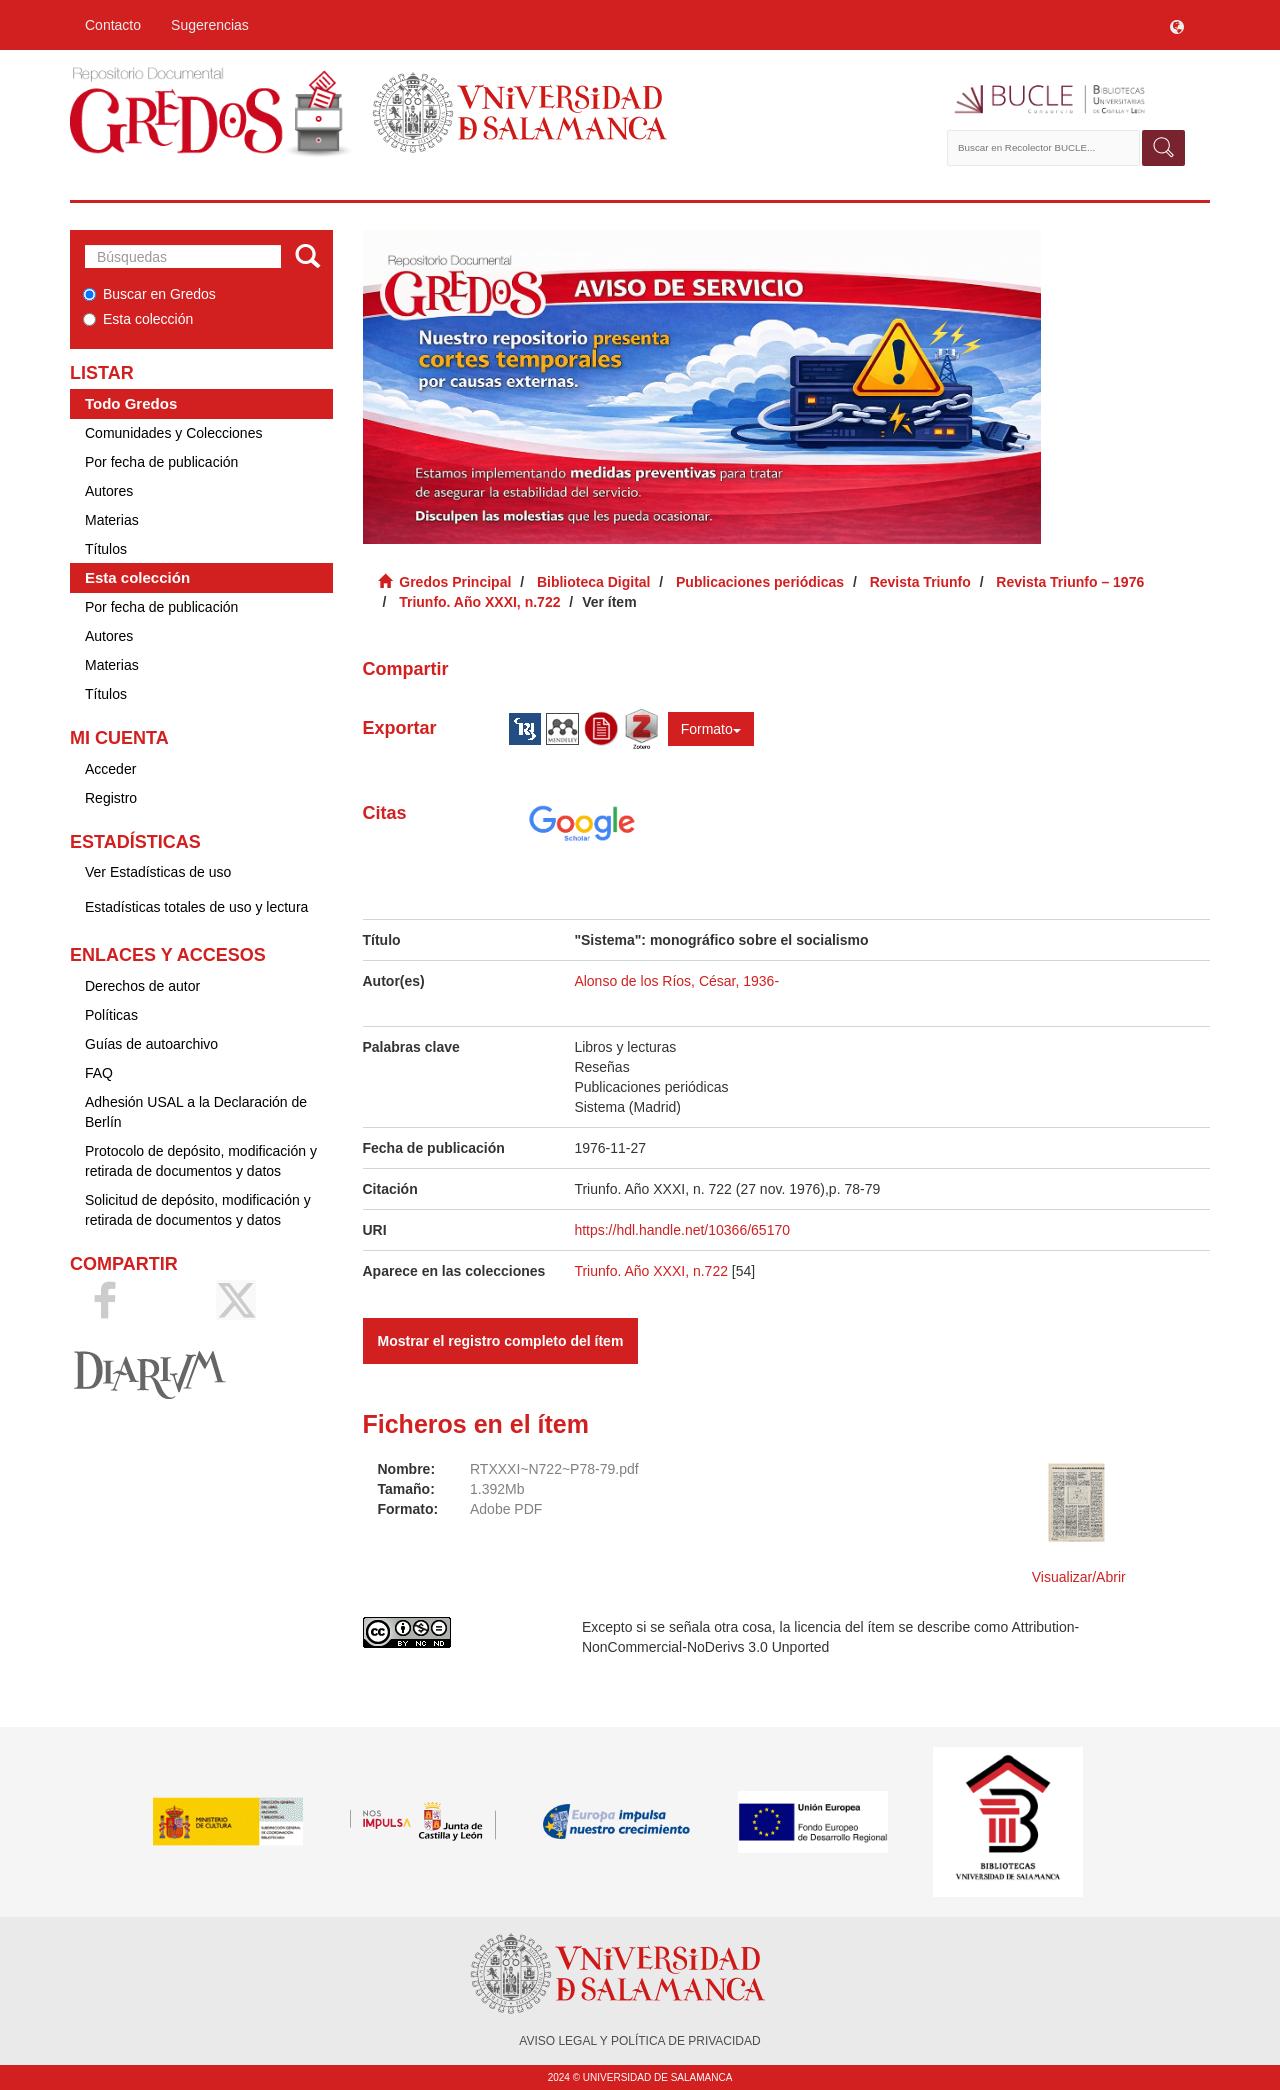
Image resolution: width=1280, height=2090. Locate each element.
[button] (1177, 25)
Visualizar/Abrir (1079, 1577)
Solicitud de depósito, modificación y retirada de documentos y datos (198, 1210)
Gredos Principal (455, 582)
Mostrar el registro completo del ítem (501, 1341)
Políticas (111, 1015)
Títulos (106, 549)
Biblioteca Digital (594, 582)
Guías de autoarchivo (151, 1044)
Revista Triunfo (920, 582)
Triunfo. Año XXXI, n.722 (479, 602)
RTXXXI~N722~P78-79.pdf (554, 1469)
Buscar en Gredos (149, 294)
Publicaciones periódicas (760, 582)
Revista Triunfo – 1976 (1070, 582)
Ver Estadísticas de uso (158, 872)
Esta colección (138, 319)
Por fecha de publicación (161, 462)
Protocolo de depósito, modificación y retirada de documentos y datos (201, 1161)
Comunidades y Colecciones (173, 433)
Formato (711, 729)
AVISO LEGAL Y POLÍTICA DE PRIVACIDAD (639, 2041)
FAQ (99, 1073)
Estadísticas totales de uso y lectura (196, 907)
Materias (112, 520)
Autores (109, 491)
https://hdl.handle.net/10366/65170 (682, 1230)
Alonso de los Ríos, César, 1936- (676, 981)
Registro (111, 798)
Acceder (110, 769)
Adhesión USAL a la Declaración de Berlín (196, 1112)
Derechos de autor (142, 986)
